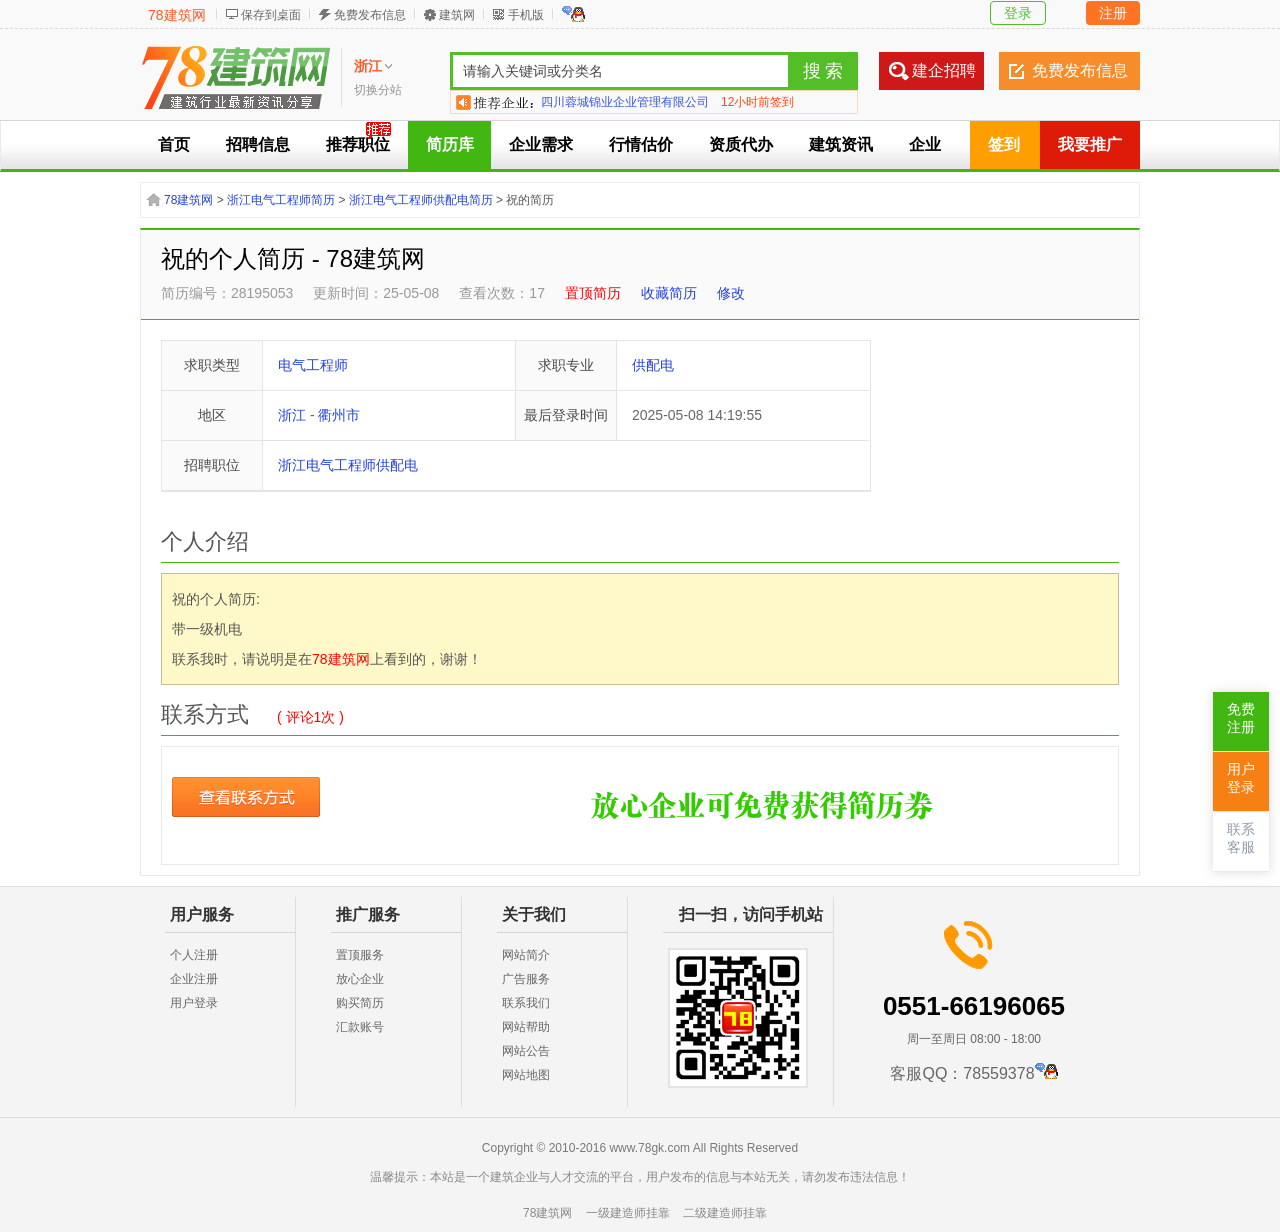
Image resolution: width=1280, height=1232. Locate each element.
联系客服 (1241, 838)
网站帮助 (526, 1027)
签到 (1004, 144)
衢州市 (339, 415)
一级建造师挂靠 (628, 1213)
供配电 (653, 365)
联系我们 (526, 1003)
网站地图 (526, 1075)
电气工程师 (313, 365)
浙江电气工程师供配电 (348, 465)
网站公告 (526, 1051)
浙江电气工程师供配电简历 (421, 200)
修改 (731, 293)
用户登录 (194, 1003)
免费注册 (1241, 718)
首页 (174, 144)
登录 (1018, 13)
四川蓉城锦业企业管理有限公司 (625, 102)
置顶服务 (360, 955)
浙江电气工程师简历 (281, 200)
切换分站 (378, 90)
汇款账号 (360, 1027)
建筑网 (457, 15)
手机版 (526, 15)
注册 (1113, 13)
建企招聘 (944, 70)
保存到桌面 (271, 15)
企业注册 (194, 979)
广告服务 (526, 979)
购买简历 (360, 1003)
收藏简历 (669, 293)
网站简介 (526, 955)
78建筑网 (177, 15)
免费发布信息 (370, 15)
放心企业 (360, 979)
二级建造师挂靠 (725, 1213)
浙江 (292, 415)
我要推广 (1090, 144)
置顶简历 (593, 293)
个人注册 (194, 955)
